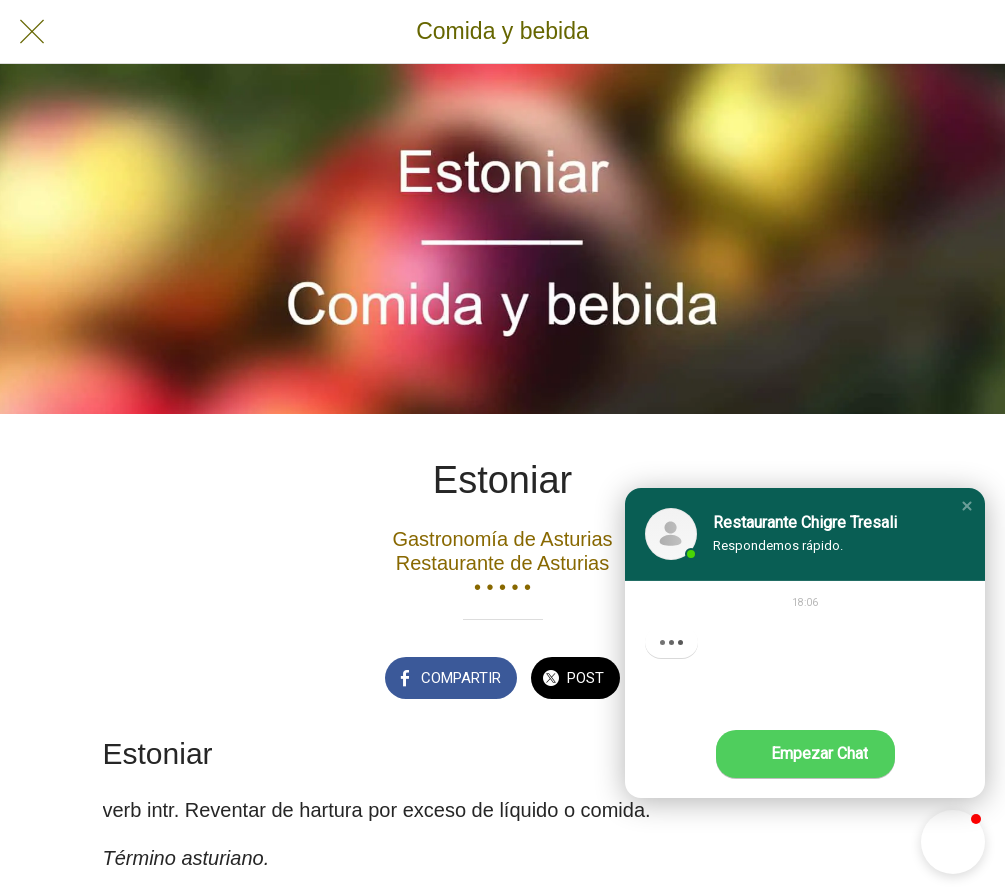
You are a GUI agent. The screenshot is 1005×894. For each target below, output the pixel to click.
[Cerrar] (32, 32)
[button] (967, 506)
